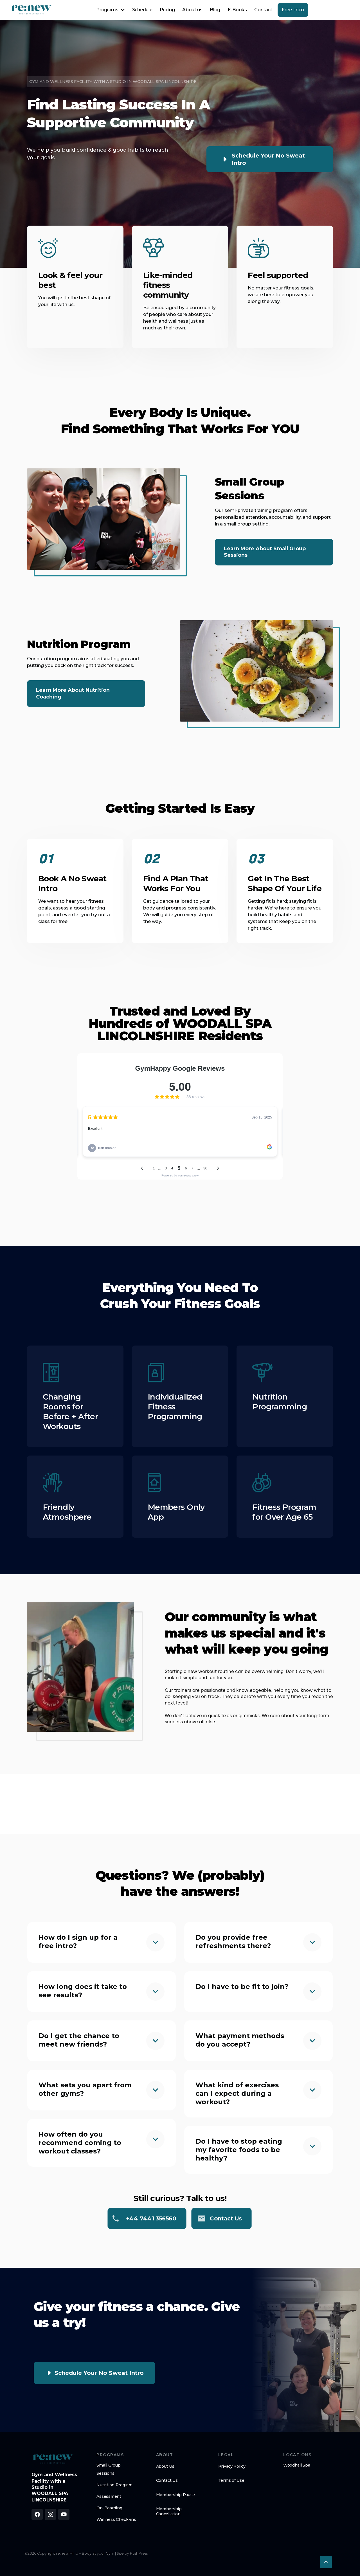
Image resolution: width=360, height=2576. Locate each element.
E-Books (237, 9)
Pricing (167, 9)
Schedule (142, 9)
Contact (263, 9)
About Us (165, 2466)
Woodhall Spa (296, 2465)
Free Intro (293, 9)
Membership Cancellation (169, 2511)
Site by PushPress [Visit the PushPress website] (132, 2553)
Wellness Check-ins (116, 2519)
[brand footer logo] (53, 2459)
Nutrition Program (114, 2484)
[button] (110, 10)
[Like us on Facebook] (37, 2514)
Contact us (226, 2218)
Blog (215, 9)
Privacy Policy (232, 2466)
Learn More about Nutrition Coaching (73, 693)
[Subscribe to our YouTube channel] (63, 2514)
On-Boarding (109, 2507)
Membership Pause (175, 2494)
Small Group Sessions (108, 2469)
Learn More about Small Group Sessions (265, 551)
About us (192, 9)
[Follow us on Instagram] (50, 2514)
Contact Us (167, 2480)
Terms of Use (231, 2480)
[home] (31, 10)
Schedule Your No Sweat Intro (268, 159)
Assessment (108, 2496)
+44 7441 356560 (151, 2218)
